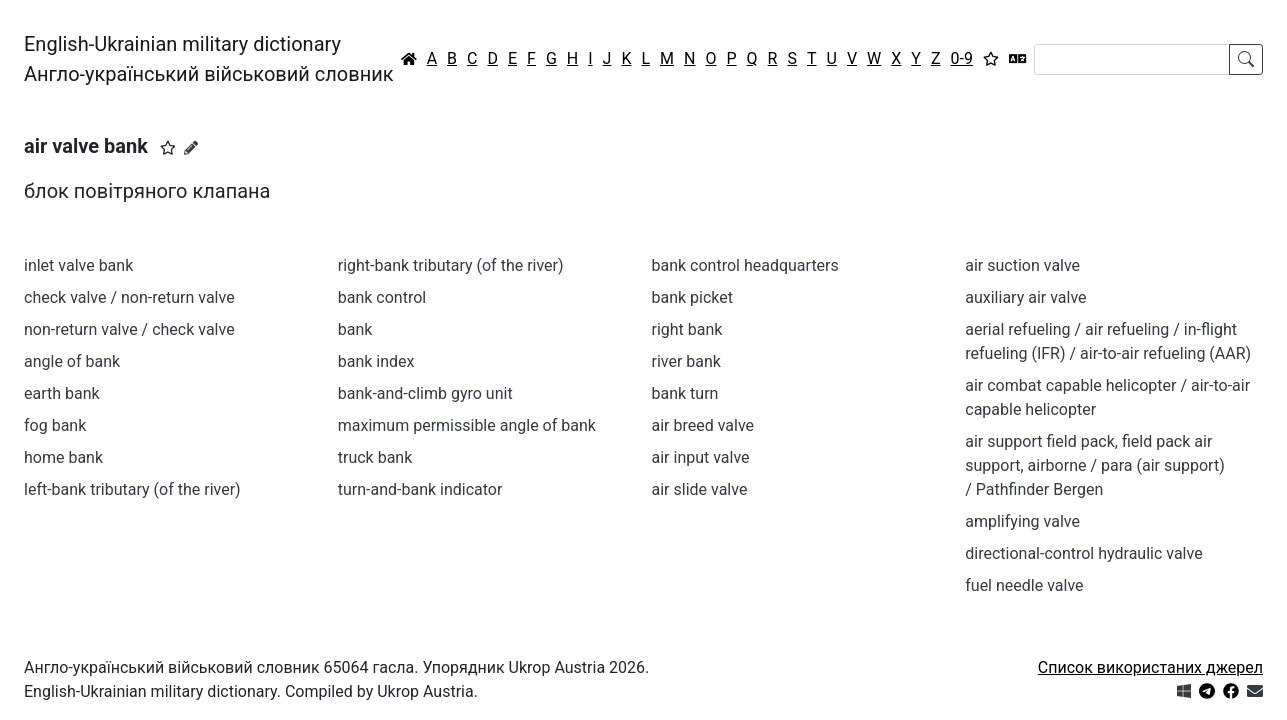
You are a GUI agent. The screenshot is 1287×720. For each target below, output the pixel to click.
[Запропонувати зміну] (191, 148)
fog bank (55, 425)
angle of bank (72, 361)
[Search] (1132, 59)
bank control (382, 297)
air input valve (701, 457)
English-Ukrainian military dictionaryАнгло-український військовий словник (209, 59)
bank (355, 329)
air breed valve (703, 425)
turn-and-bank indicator (420, 489)
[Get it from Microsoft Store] (1184, 691)
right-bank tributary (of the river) (451, 265)
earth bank (62, 393)
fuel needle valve (1024, 585)
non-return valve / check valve (129, 329)
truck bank (375, 457)
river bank (686, 361)
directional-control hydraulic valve (1083, 553)
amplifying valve (1022, 521)
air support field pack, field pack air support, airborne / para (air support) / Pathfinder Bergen (1094, 465)
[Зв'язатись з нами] (1255, 691)
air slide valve (700, 489)
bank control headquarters (745, 265)
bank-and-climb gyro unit (425, 393)
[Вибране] (991, 59)
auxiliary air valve (1025, 297)
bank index (376, 361)
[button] (168, 148)
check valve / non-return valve (129, 297)
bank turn (685, 393)
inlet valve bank (78, 265)
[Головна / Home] (409, 59)
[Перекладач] (1018, 59)
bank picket (693, 297)
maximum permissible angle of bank (467, 425)
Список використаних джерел (1150, 667)
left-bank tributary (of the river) (132, 489)
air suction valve (1022, 265)
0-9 (962, 58)
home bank (63, 457)
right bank (687, 329)
